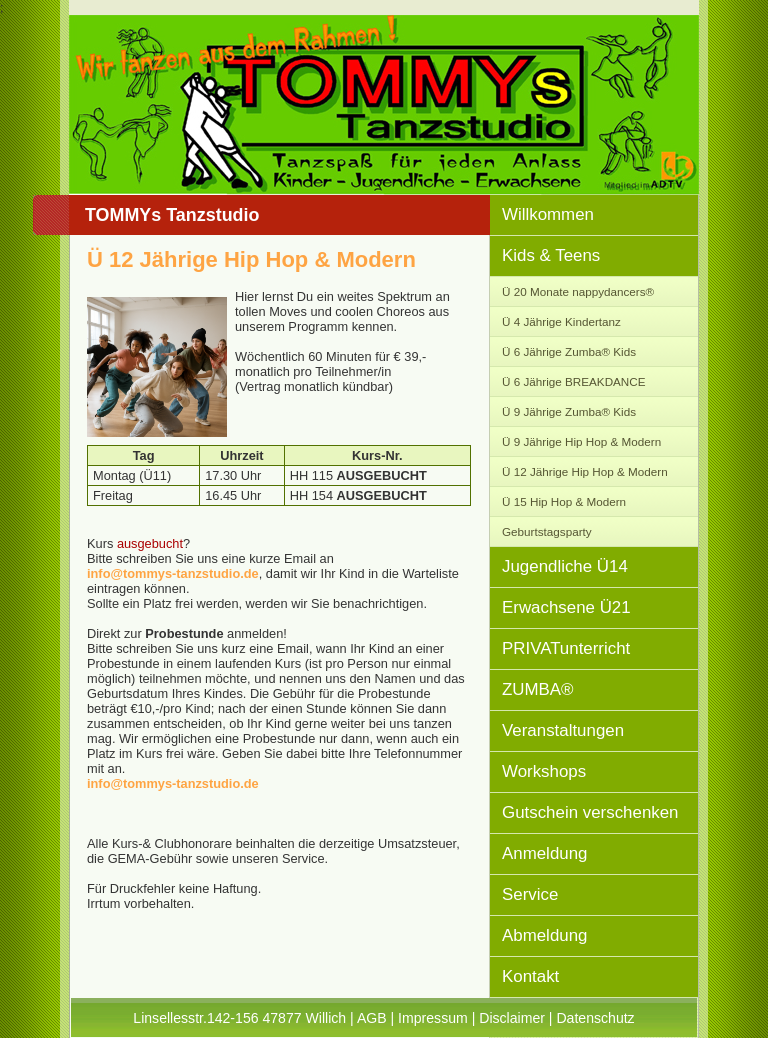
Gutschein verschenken (590, 812)
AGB (372, 1018)
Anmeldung (544, 853)
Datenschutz (595, 1018)
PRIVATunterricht (566, 648)
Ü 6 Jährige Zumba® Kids (569, 351)
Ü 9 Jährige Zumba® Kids (569, 411)
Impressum (433, 1018)
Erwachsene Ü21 (566, 607)
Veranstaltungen (563, 730)
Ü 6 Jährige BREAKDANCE (574, 381)
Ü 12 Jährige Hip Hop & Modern (585, 471)
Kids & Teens (551, 255)
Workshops (544, 771)
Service (530, 894)
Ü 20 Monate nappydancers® (578, 291)
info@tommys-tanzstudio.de (173, 573)
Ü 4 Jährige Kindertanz (561, 321)
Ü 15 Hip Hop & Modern (564, 501)
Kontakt (530, 976)
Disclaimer (512, 1018)
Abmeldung (544, 935)
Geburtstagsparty (547, 531)
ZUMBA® (538, 689)
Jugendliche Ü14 (565, 566)
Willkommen (548, 214)
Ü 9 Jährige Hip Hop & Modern (581, 441)
